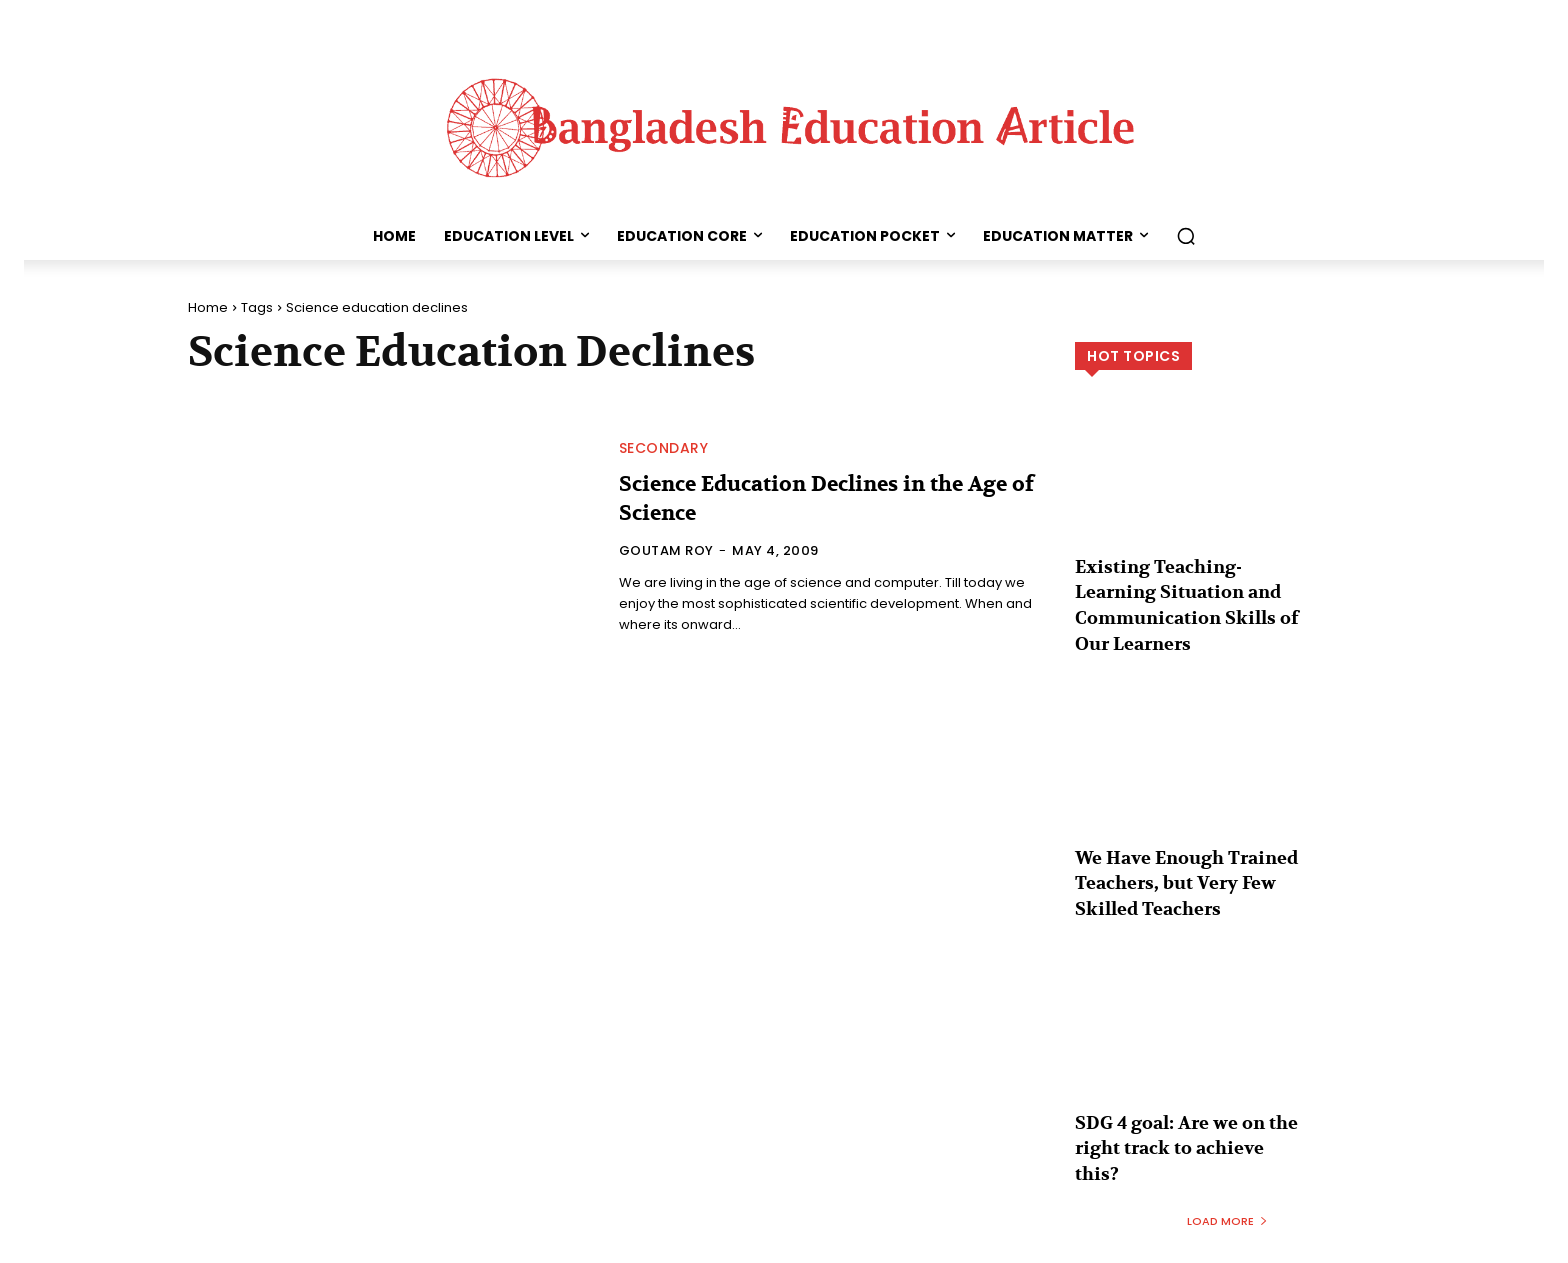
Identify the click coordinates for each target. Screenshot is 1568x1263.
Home (208, 307)
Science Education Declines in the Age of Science (824, 498)
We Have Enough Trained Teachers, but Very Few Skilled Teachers (1176, 865)
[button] (1186, 236)
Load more (1227, 1165)
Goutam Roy (666, 550)
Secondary (664, 448)
